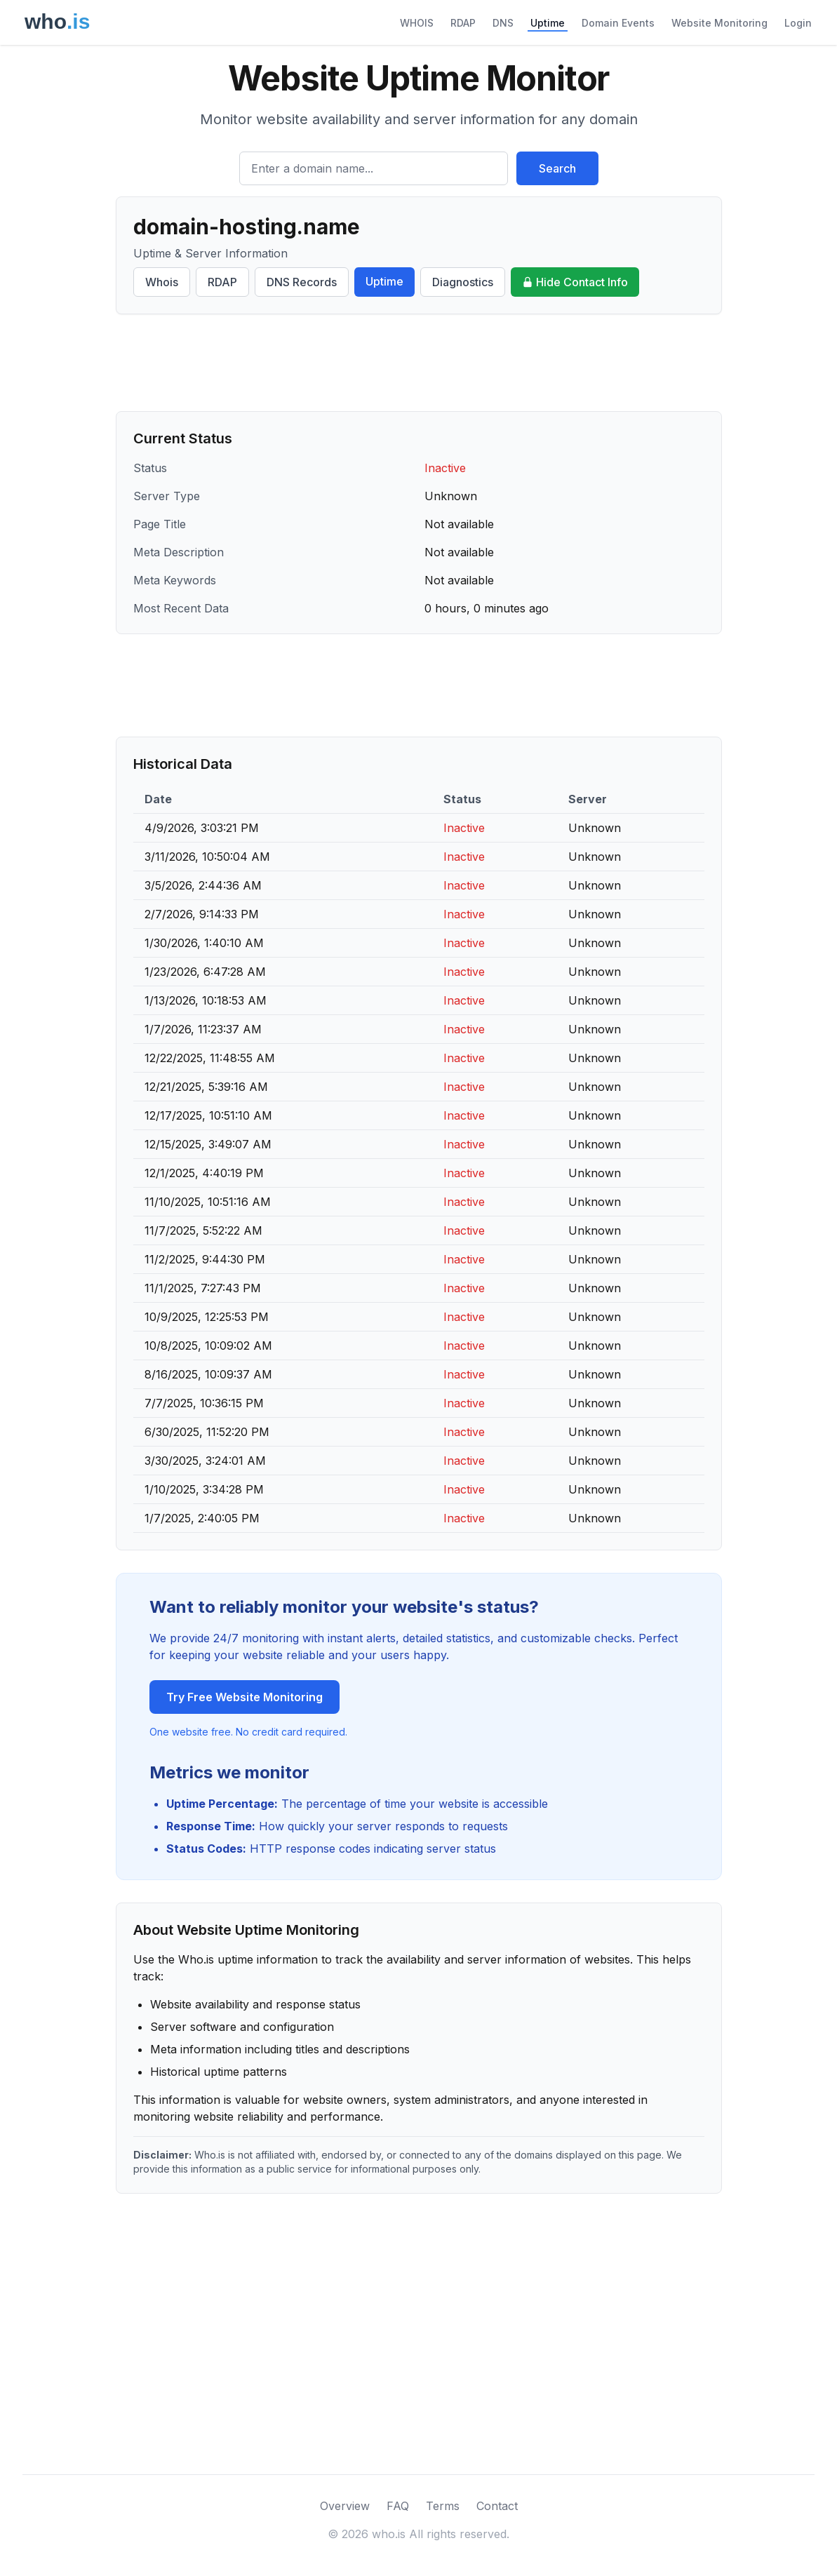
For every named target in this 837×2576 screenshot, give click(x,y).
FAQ (398, 2506)
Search (557, 168)
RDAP (463, 23)
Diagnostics (462, 282)
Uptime (547, 23)
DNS (503, 23)
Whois (161, 282)
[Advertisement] (419, 362)
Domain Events (618, 23)
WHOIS (417, 23)
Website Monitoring (719, 23)
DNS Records (302, 282)
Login (798, 23)
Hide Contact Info (575, 282)
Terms (443, 2506)
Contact (497, 2506)
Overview (345, 2506)
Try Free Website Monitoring (244, 1697)
